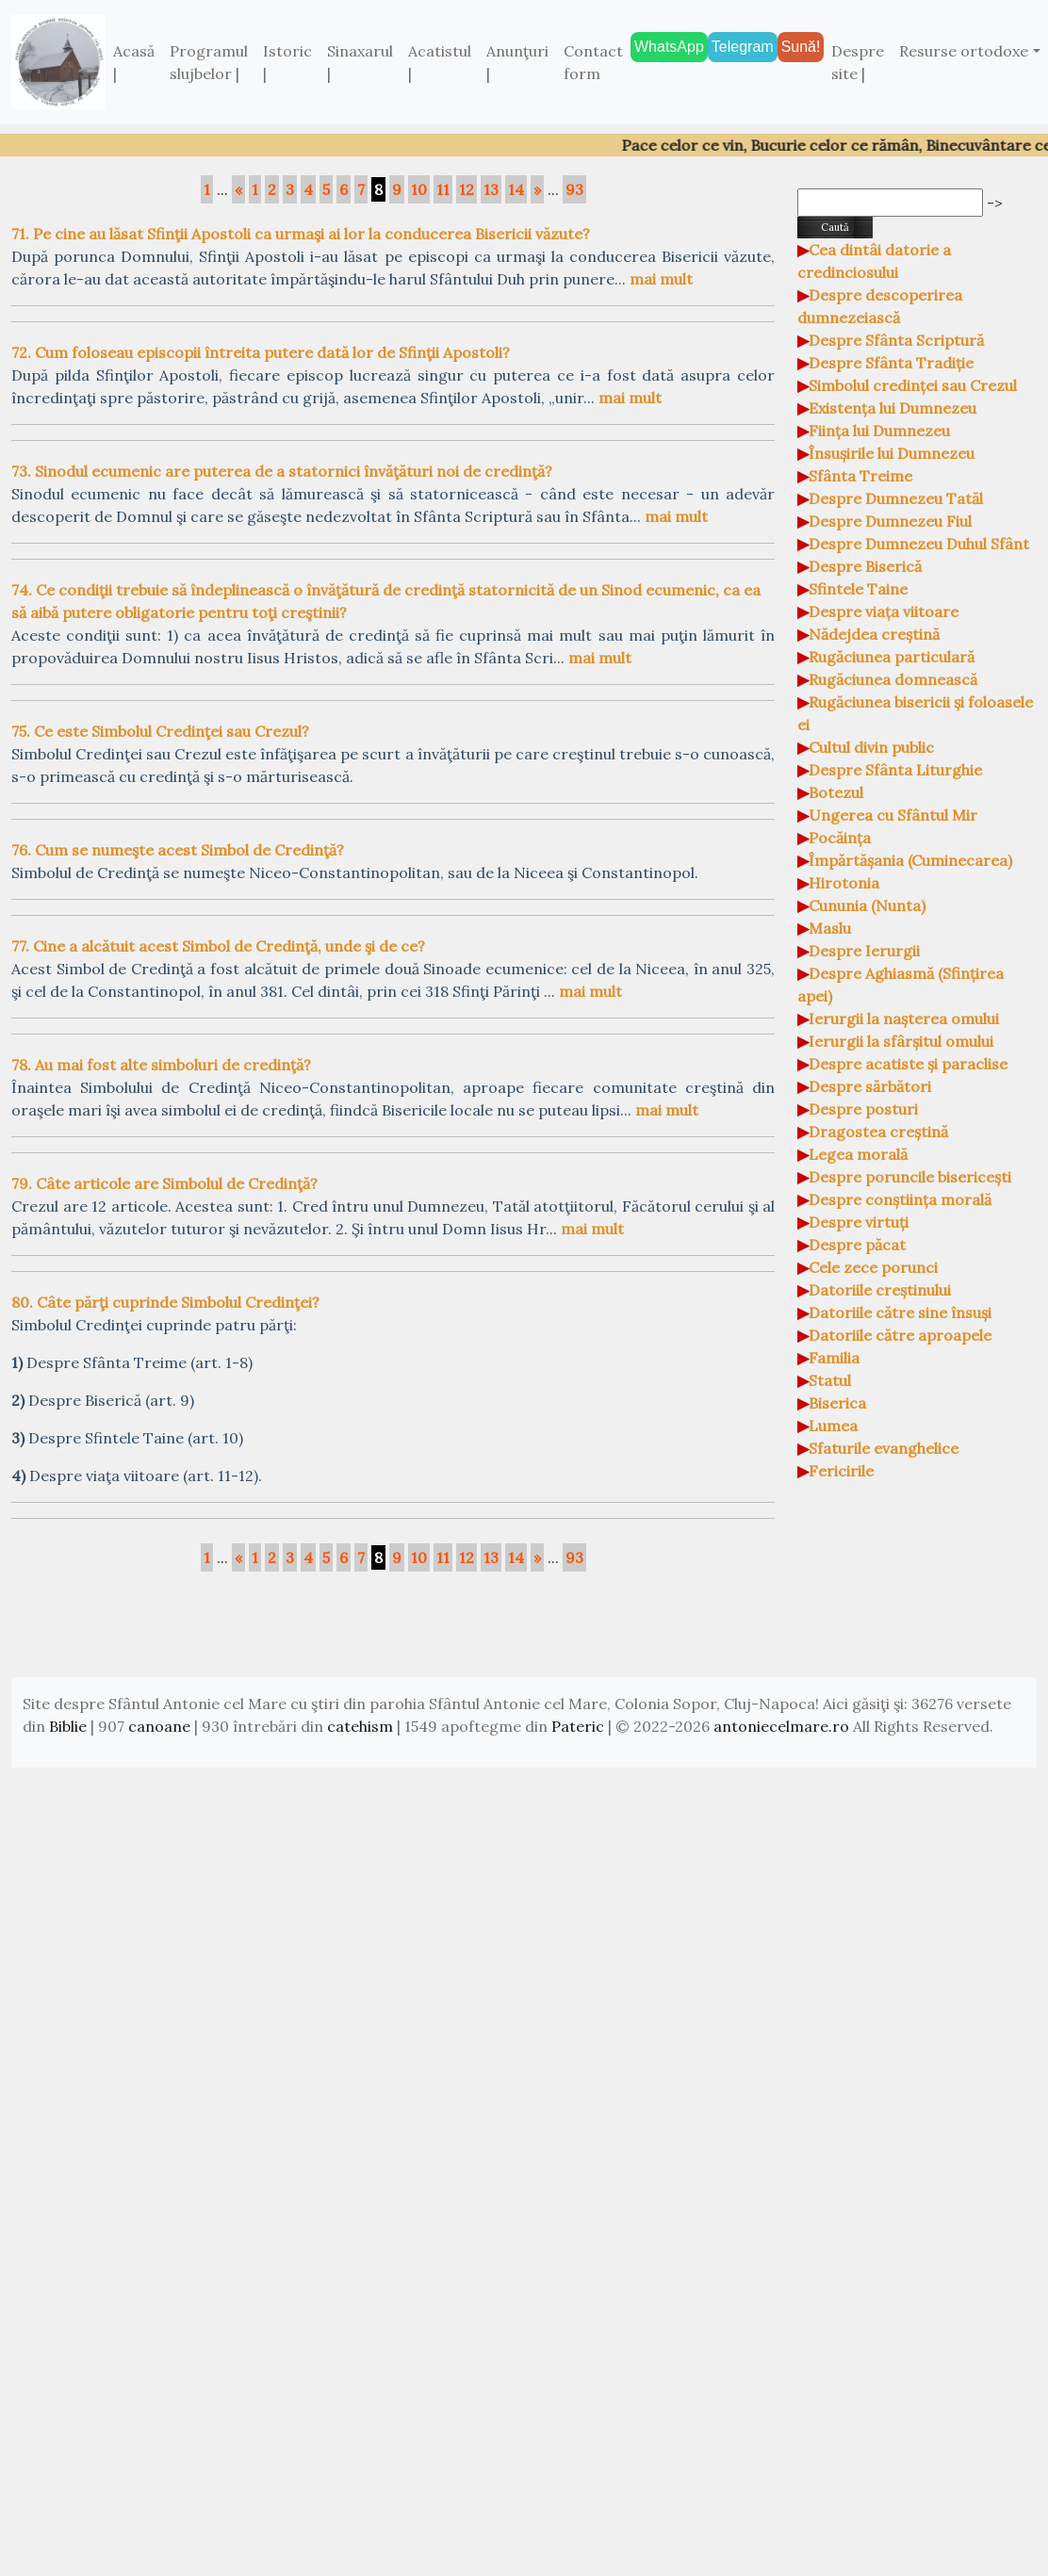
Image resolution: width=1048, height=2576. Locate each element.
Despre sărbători (870, 1086)
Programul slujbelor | (209, 62)
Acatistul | (439, 62)
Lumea (833, 1425)
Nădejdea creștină (874, 634)
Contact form (593, 62)
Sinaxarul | (360, 62)
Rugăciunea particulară (891, 656)
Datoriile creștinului (880, 1289)
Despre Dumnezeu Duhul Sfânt (919, 543)
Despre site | (857, 62)
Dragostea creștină (878, 1131)
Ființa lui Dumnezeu (879, 430)
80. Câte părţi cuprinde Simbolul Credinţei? (165, 1302)
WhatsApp (669, 47)
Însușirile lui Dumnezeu (891, 453)
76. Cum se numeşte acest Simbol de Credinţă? (177, 849)
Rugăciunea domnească (893, 679)
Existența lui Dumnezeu (892, 408)
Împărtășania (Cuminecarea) (910, 860)
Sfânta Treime (860, 475)
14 (516, 189)
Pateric (577, 1726)
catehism (360, 1726)
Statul (830, 1380)
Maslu (830, 928)
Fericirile (841, 1470)
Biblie (68, 1726)
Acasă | (134, 62)
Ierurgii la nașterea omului (904, 1018)
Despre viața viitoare (883, 611)
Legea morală (858, 1154)
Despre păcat (857, 1244)
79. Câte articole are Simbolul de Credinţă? (164, 1183)
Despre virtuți (859, 1222)
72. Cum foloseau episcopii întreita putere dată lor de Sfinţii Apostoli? (260, 352)
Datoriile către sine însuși (900, 1312)
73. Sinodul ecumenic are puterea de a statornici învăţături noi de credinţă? (281, 471)
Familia (834, 1357)
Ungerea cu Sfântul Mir (893, 815)
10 (419, 189)
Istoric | (287, 62)
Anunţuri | (517, 62)
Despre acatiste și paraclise (908, 1063)
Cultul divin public (871, 747)
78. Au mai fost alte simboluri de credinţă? (161, 1064)
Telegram (743, 47)
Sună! (801, 47)
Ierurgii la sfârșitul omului (901, 1041)
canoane (159, 1726)
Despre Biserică (865, 566)
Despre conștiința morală (900, 1199)
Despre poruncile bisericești (910, 1176)
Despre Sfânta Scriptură (896, 340)
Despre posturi (863, 1109)
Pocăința (840, 837)
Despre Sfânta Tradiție (891, 362)
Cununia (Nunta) (867, 905)
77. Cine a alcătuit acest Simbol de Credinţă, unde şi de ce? (218, 946)
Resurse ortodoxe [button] (963, 50)
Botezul (836, 792)
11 (443, 189)
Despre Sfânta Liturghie (895, 769)
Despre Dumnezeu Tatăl (896, 498)
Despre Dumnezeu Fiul (890, 521)
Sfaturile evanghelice (883, 1448)
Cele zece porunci (873, 1267)
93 (574, 189)
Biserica (837, 1403)
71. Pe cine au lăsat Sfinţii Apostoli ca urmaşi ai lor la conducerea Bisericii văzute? (300, 233)
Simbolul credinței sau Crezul (913, 385)
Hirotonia (844, 882)
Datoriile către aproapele (900, 1335)
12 (466, 189)
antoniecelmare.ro (781, 1726)
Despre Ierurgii (864, 950)
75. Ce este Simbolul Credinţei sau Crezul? (160, 731)
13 (491, 189)
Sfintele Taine (858, 588)
